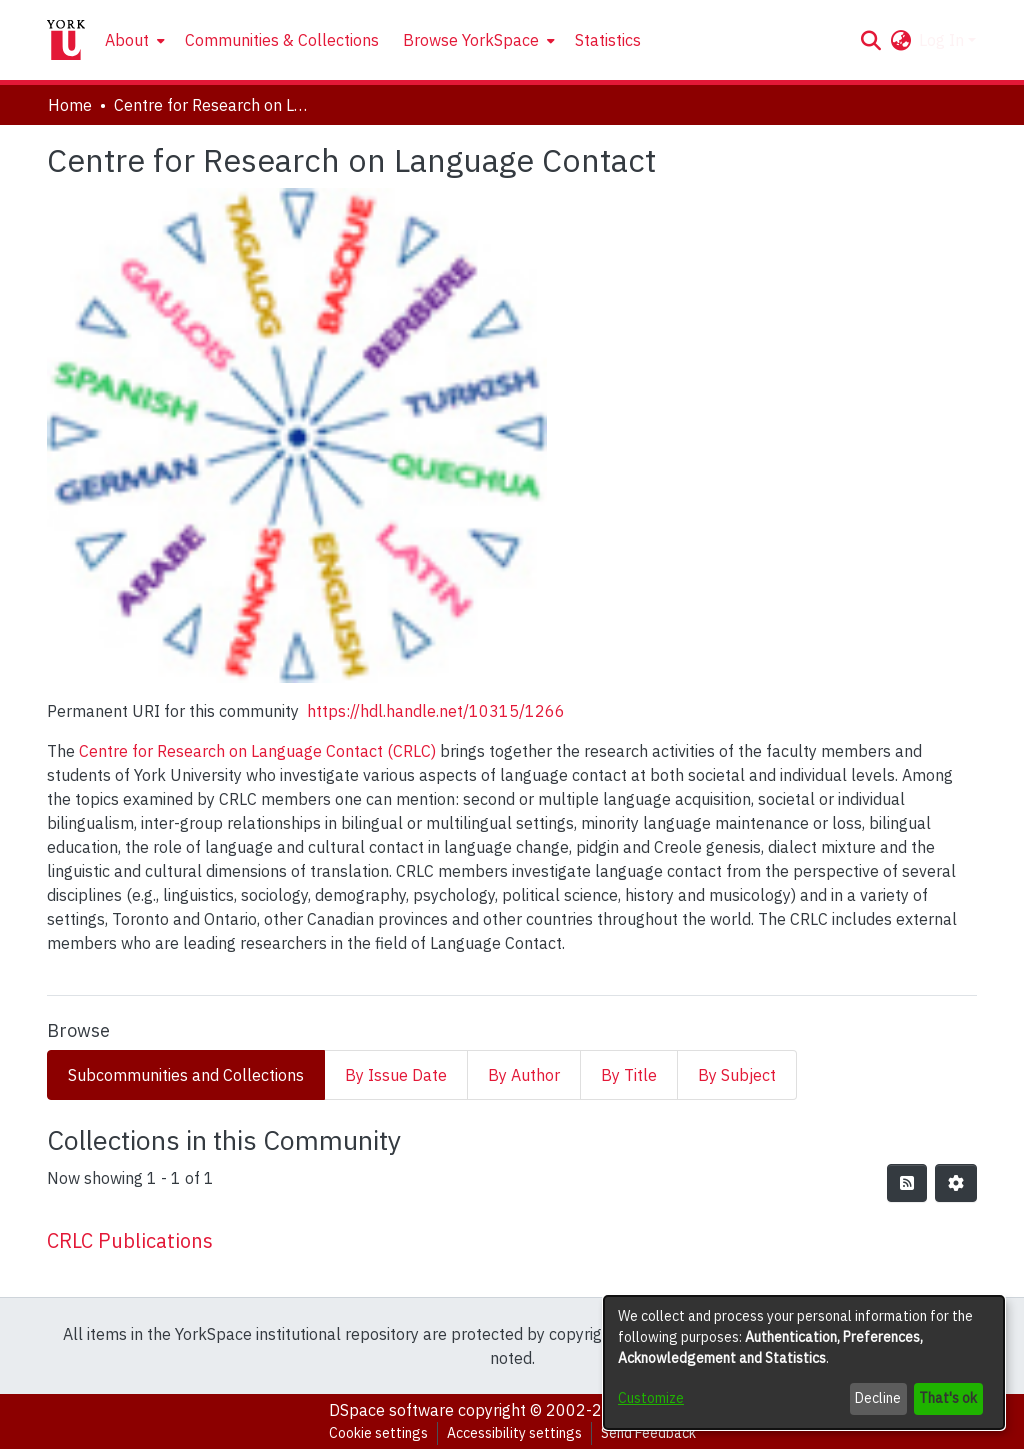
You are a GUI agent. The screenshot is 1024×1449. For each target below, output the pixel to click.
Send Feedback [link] (648, 1433)
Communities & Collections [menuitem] (282, 40)
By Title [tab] (629, 1075)
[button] (870, 40)
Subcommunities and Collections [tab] (186, 1075)
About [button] (127, 40)
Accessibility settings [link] (514, 1433)
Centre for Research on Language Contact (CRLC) (257, 751)
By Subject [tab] (737, 1075)
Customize (651, 1398)
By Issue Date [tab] (396, 1075)
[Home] (66, 40)
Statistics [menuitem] (608, 40)
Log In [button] (943, 40)
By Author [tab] (524, 1075)
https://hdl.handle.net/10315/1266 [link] (436, 711)
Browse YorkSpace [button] (471, 40)
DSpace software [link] (391, 1410)
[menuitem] (133, 40)
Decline (878, 1398)
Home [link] (70, 105)
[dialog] (804, 1362)
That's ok (948, 1398)
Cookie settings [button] (378, 1433)
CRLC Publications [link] (130, 1240)
